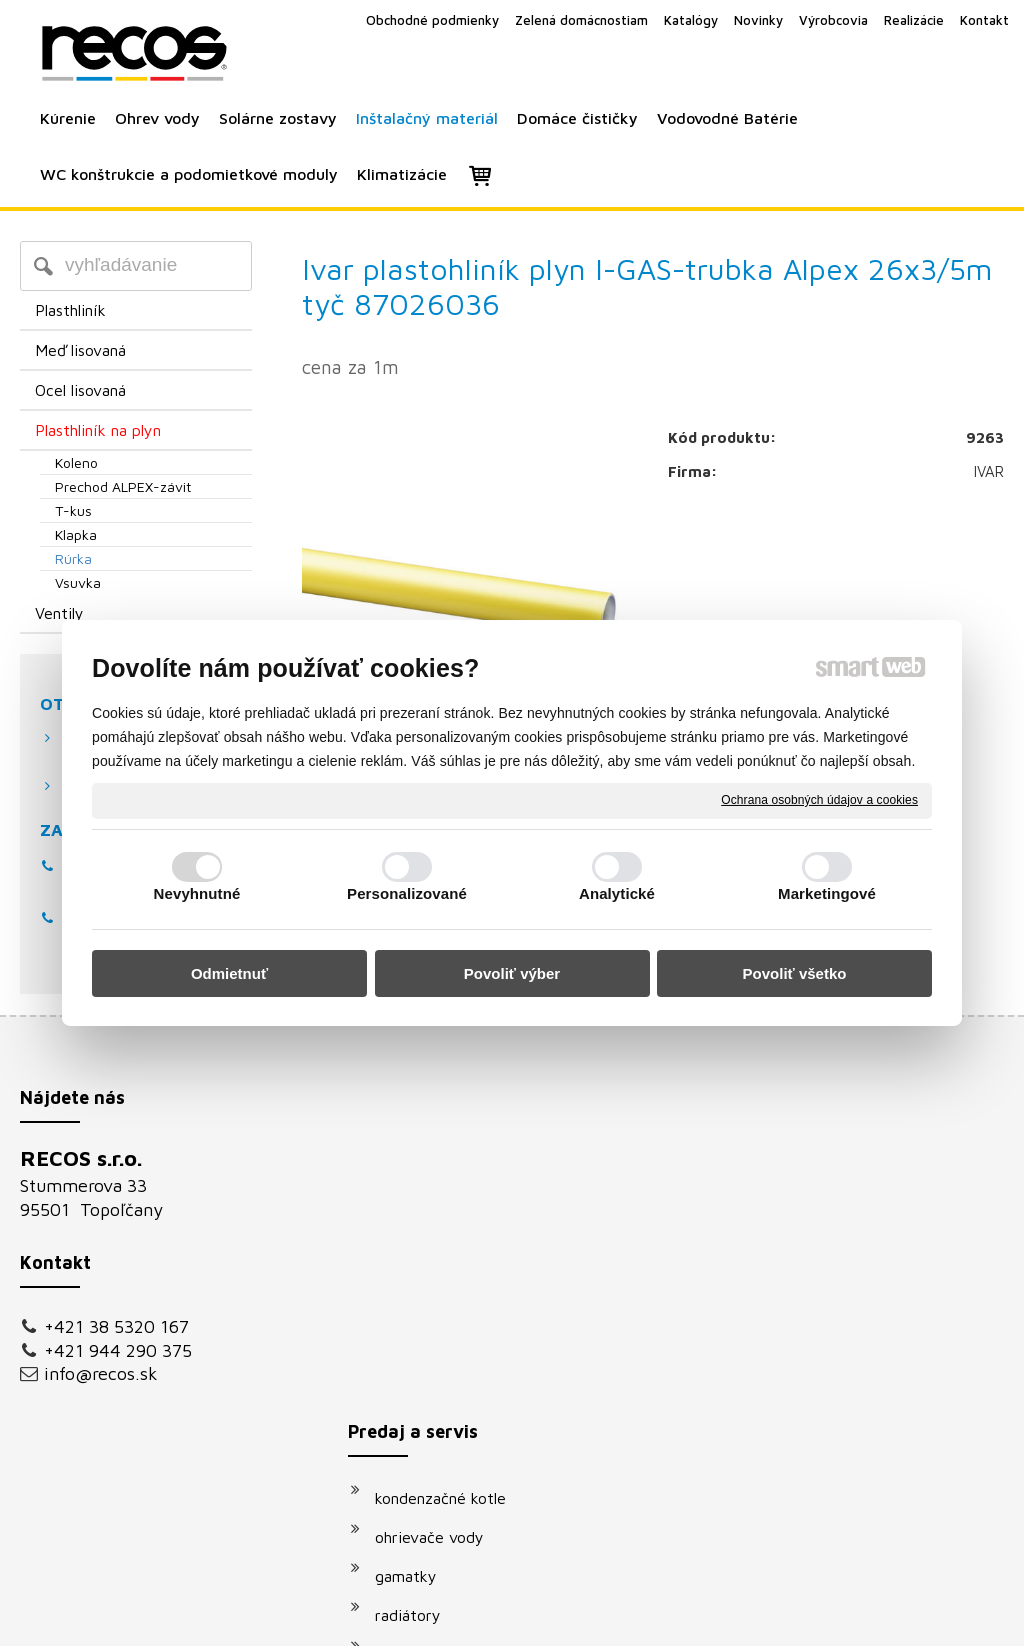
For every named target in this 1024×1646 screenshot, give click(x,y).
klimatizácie (427, 1437)
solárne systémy (443, 1320)
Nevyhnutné (197, 893)
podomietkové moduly (464, 1398)
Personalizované (407, 893)
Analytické (617, 893)
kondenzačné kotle (450, 1164)
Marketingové (827, 893)
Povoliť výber (512, 973)
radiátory (418, 1281)
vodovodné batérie (452, 1359)
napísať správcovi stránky (489, 1617)
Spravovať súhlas (850, 1617)
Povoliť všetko (795, 973)
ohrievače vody (439, 1203)
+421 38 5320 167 (116, 1326)
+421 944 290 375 (118, 1350)
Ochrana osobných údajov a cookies (819, 800)
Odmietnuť (229, 973)
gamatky (416, 1242)
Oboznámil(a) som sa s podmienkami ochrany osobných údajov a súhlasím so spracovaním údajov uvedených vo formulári (859, 1409)
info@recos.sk (101, 1373)
